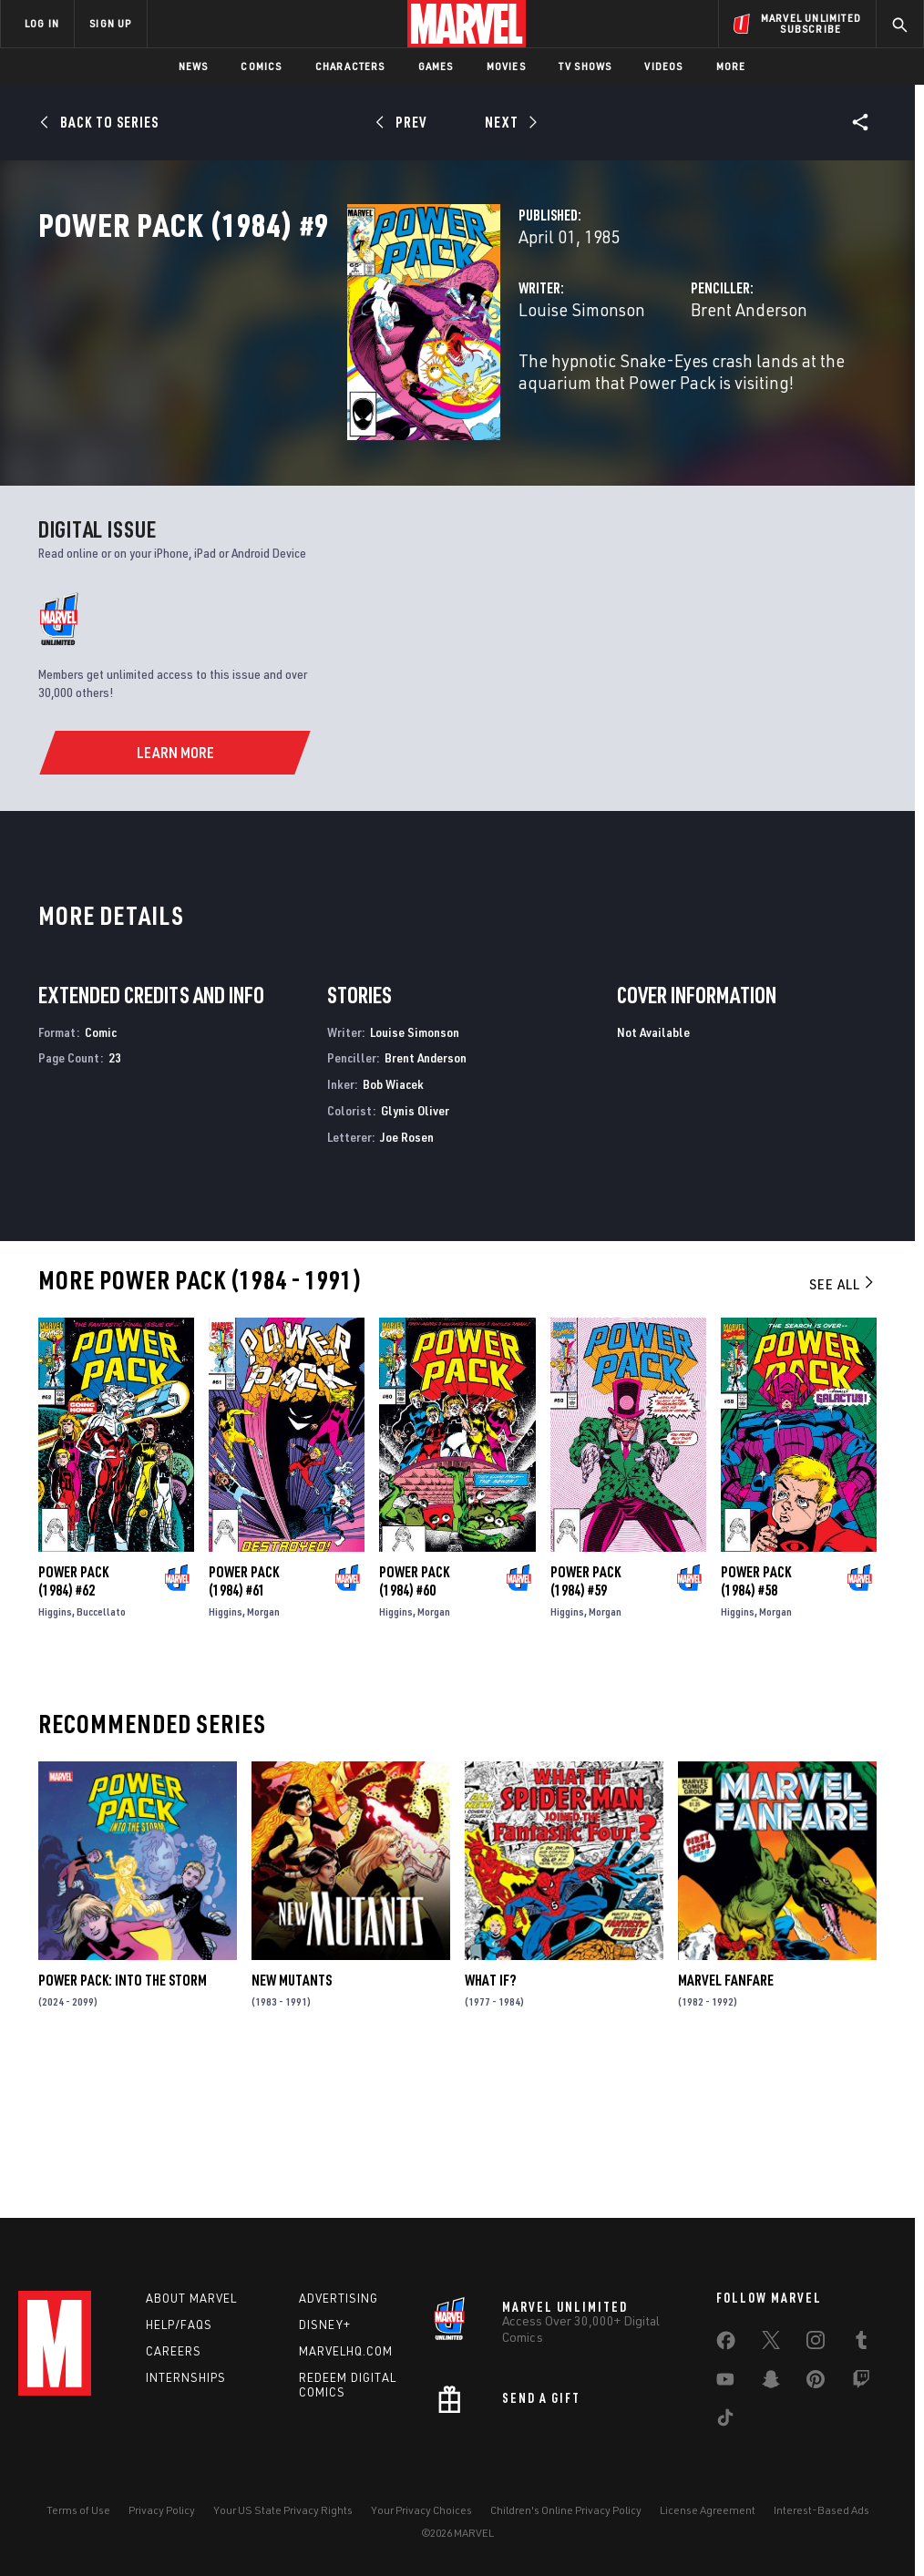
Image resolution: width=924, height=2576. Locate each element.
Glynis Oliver (415, 1252)
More (731, 66)
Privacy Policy (161, 2510)
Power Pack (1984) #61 (244, 1723)
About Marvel (191, 2298)
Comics (261, 66)
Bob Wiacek (393, 1227)
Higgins (55, 1753)
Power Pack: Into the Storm (122, 2123)
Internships (186, 2377)
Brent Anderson (640, 389)
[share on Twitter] (771, 2344)
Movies (506, 66)
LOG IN (42, 23)
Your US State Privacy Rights (283, 2510)
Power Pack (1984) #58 (756, 1723)
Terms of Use (78, 2510)
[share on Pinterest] (815, 2383)
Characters (350, 66)
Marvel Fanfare (726, 2123)
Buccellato (101, 1753)
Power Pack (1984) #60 (414, 1723)
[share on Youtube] (725, 2383)
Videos (663, 66)
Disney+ (325, 2324)
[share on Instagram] (815, 2344)
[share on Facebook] (725, 2344)
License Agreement (707, 2510)
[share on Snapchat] (771, 2383)
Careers (173, 2351)
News (194, 66)
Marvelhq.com (346, 2351)
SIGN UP (110, 23)
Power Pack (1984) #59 (585, 1723)
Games (436, 66)
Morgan (263, 1753)
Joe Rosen (407, 1279)
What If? (490, 2123)
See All (843, 1426)
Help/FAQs (179, 2324)
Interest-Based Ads (821, 2510)
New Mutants (292, 2123)
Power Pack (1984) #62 (73, 1723)
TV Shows (585, 66)
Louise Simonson (366, 389)
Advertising (338, 2298)
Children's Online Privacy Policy (566, 2510)
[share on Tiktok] (725, 2421)
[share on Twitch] (861, 2383)
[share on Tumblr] (861, 2344)
